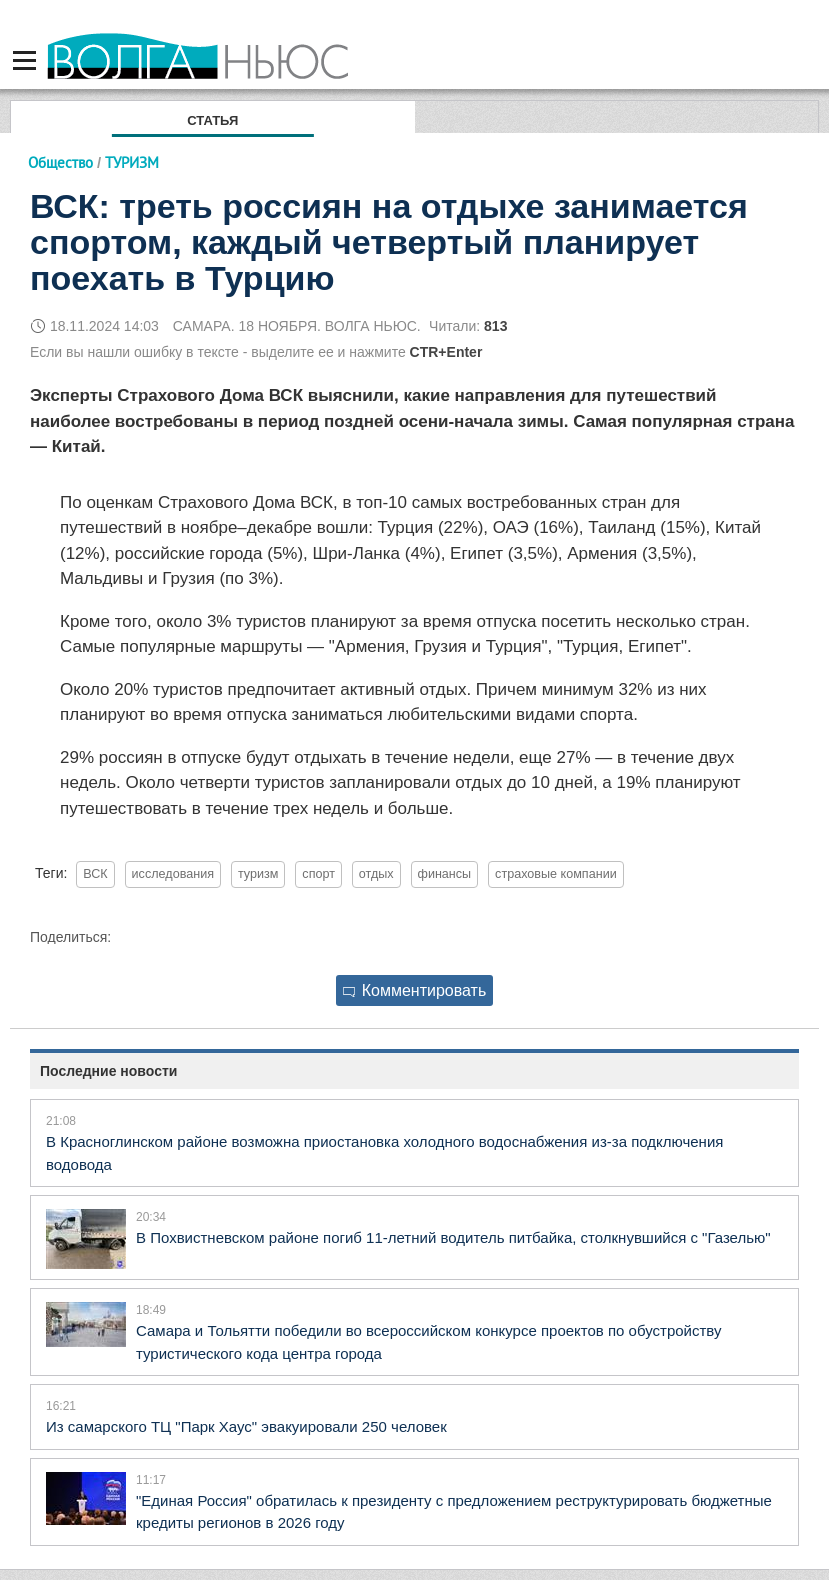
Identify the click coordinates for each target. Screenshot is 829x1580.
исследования (173, 874)
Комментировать (415, 990)
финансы (445, 874)
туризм (258, 874)
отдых (376, 874)
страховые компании (556, 874)
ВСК (95, 874)
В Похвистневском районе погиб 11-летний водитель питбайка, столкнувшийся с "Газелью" (453, 1237)
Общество (60, 162)
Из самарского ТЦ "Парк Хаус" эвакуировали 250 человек (246, 1426)
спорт (318, 874)
